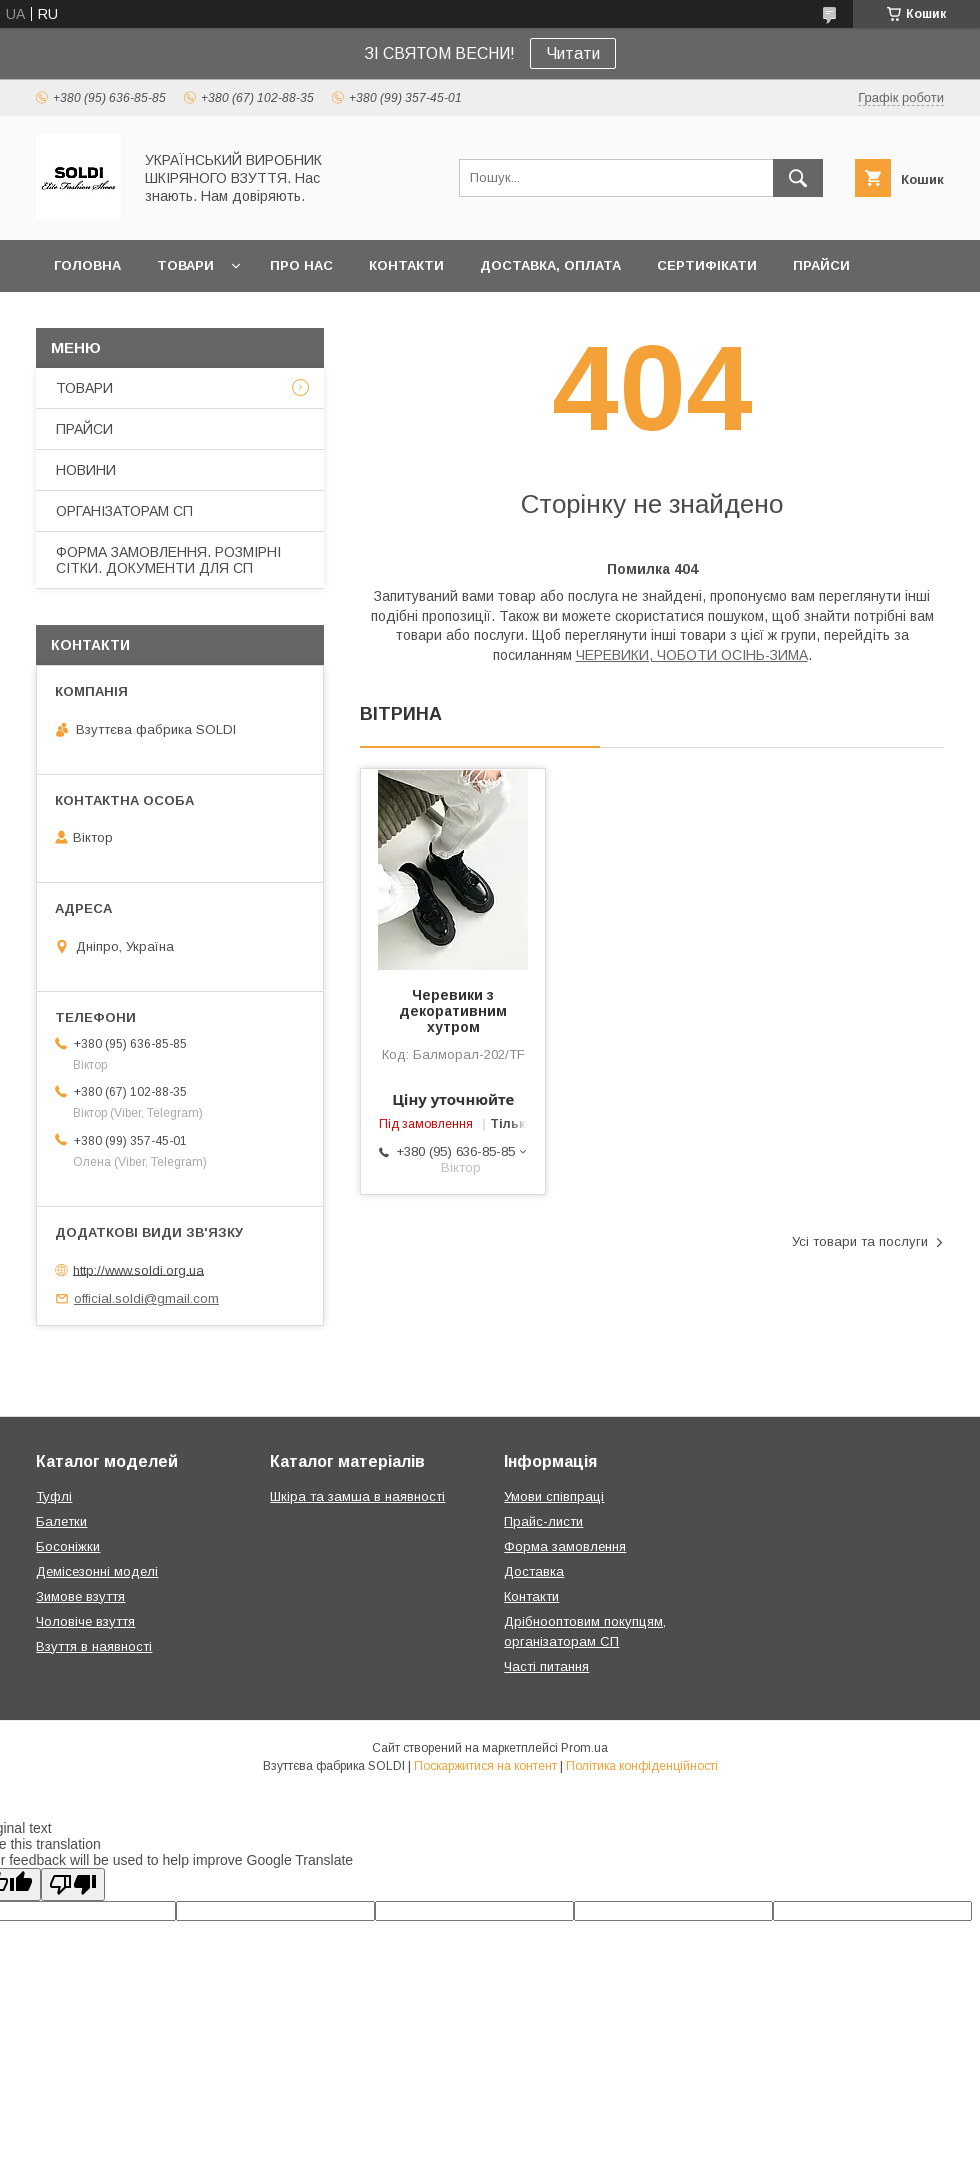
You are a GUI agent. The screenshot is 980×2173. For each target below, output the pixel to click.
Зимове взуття (80, 1596)
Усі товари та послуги (860, 1241)
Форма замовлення (565, 1546)
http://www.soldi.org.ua (138, 1269)
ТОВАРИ (185, 265)
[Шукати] (798, 178)
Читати (573, 53)
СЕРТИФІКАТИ (707, 265)
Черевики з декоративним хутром (453, 1011)
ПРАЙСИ (821, 265)
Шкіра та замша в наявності (357, 1496)
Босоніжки (68, 1546)
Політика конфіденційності (642, 1766)
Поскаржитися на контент (485, 1766)
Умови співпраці (554, 1496)
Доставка (534, 1571)
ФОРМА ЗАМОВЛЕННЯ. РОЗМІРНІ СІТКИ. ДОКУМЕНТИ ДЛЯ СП (168, 560)
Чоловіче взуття (85, 1621)
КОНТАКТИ (406, 265)
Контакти (531, 1596)
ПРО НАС (301, 265)
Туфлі (54, 1496)
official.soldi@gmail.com (146, 1298)
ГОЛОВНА (87, 265)
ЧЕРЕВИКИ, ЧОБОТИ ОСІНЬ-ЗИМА (692, 655)
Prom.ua (584, 1748)
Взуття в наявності (94, 1646)
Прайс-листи (543, 1521)
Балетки (61, 1521)
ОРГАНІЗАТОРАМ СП (124, 511)
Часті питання (546, 1666)
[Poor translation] (73, 1884)
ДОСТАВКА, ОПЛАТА (550, 265)
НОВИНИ (86, 470)
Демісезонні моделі (97, 1571)
